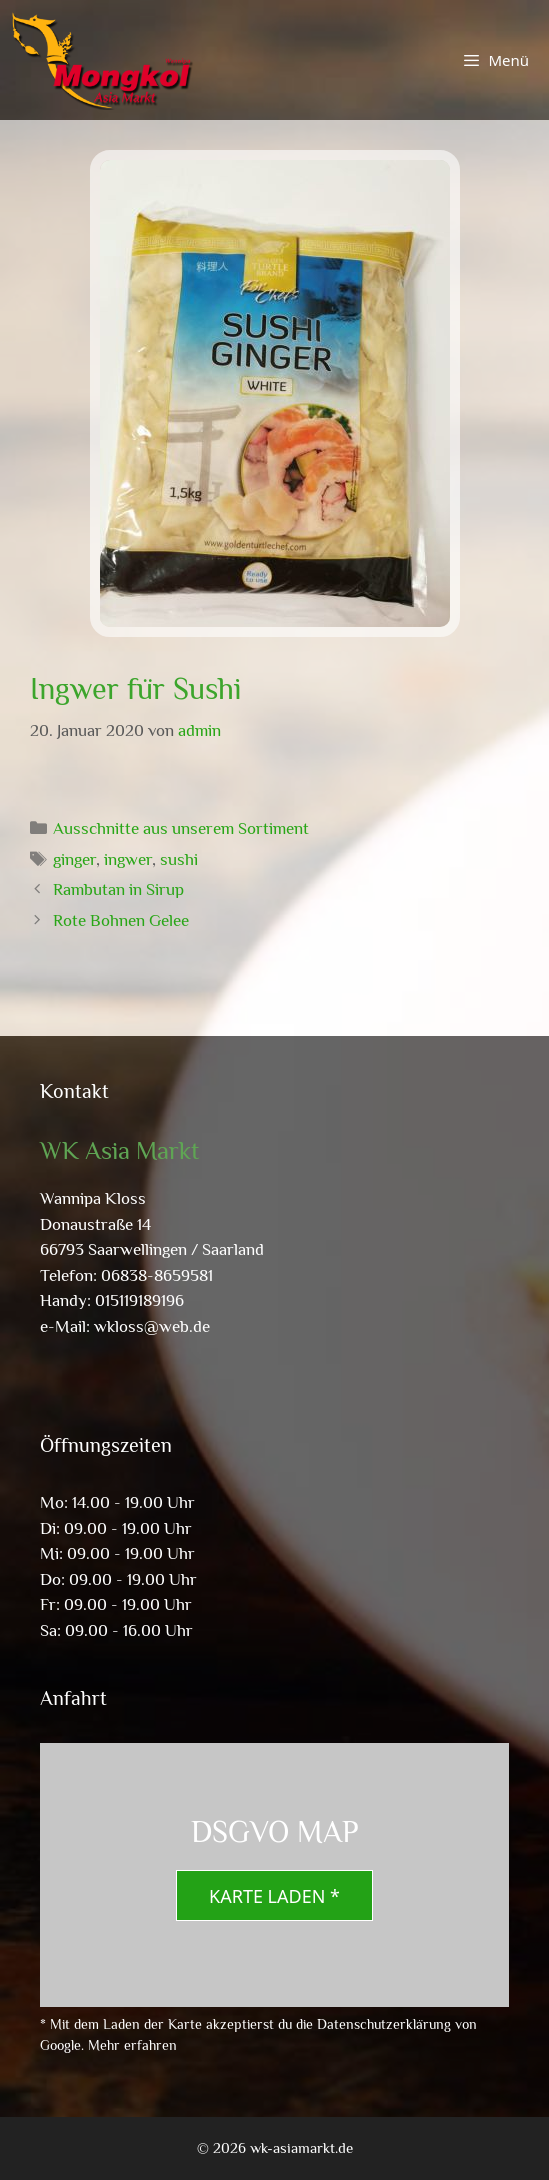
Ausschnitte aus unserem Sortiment (181, 828)
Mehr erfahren (132, 2045)
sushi (179, 859)
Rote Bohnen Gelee (121, 920)
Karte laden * (274, 1896)
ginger (74, 859)
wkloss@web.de (152, 1326)
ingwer (128, 859)
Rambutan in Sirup (118, 889)
